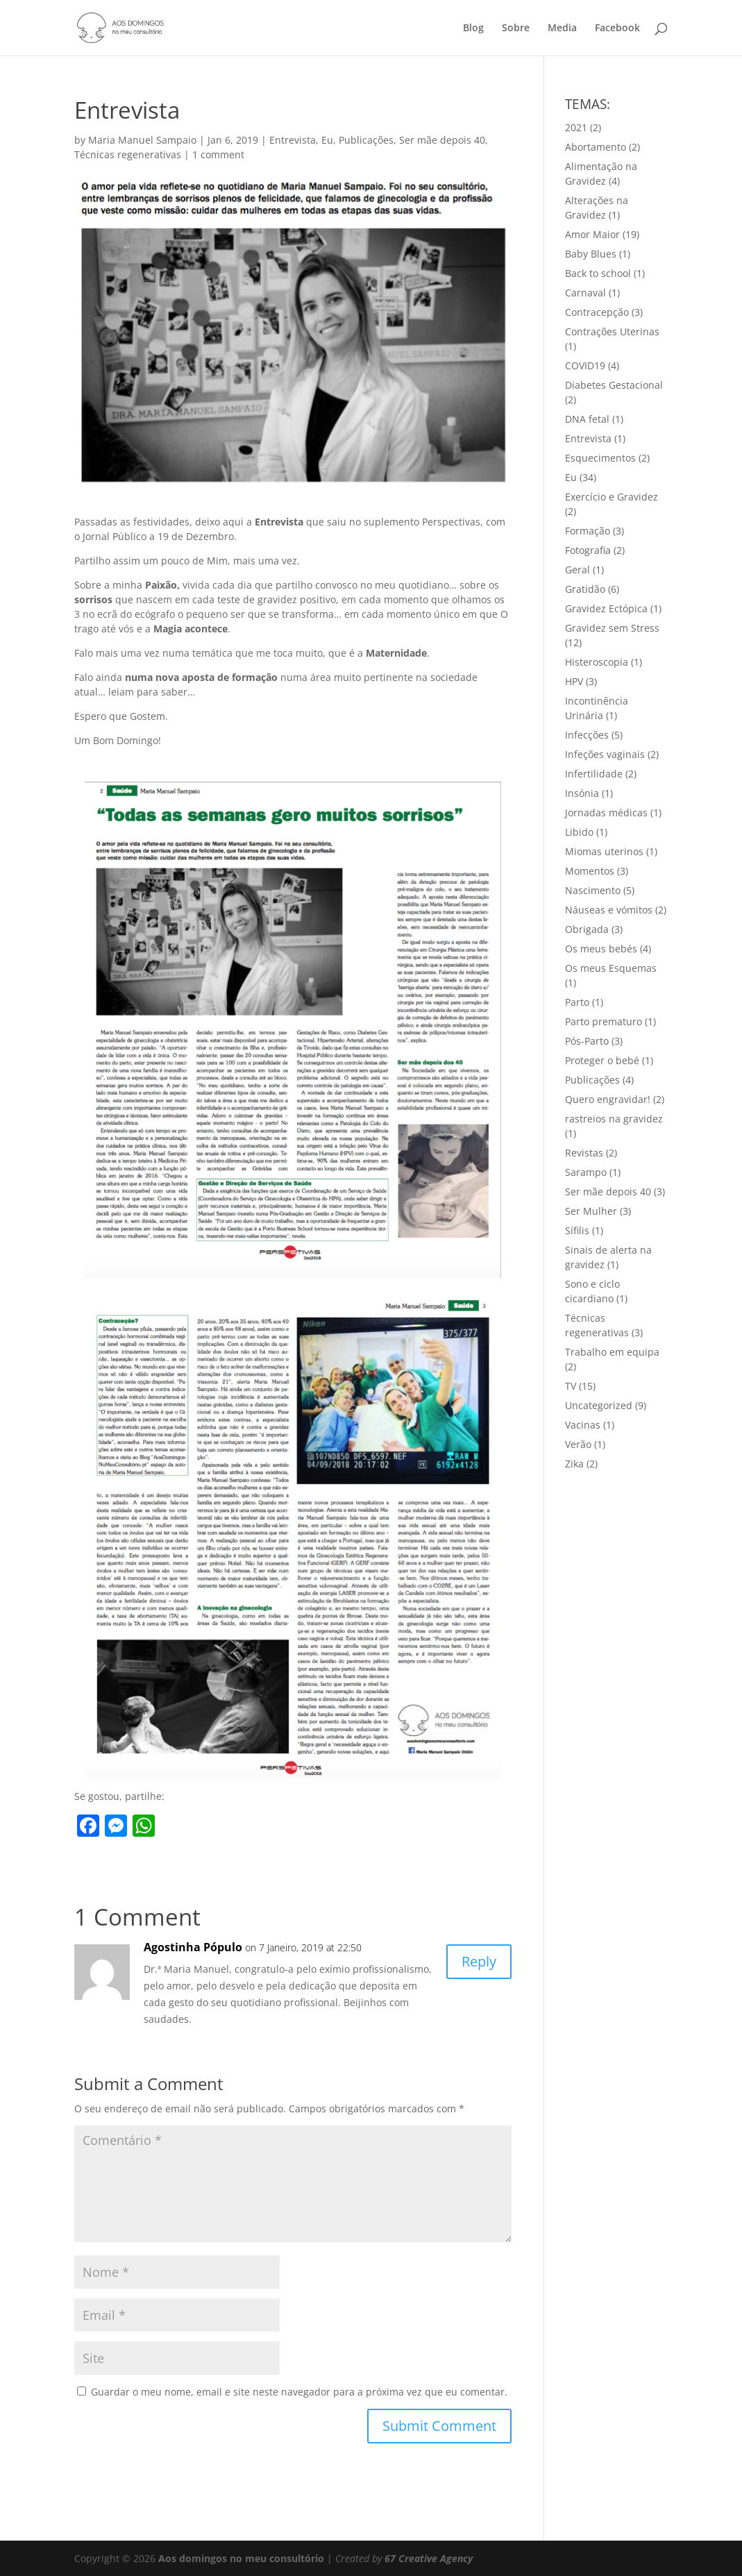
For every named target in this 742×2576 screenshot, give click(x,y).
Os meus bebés (601, 948)
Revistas (584, 1152)
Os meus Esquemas (611, 968)
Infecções (587, 734)
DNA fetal (587, 419)
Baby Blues (590, 253)
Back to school (598, 273)
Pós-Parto (587, 1040)
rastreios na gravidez (614, 1118)
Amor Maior (592, 234)
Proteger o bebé (602, 1060)
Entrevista (292, 139)
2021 (576, 127)
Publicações (366, 139)
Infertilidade (594, 773)
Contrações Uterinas (612, 331)
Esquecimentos (600, 457)
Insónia (582, 793)
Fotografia (588, 550)
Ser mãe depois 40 (442, 139)
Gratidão (585, 589)
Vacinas (582, 1424)
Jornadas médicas (606, 812)
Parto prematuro (603, 1021)
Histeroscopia (596, 661)
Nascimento (593, 890)
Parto (577, 1002)
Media (562, 28)
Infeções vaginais (605, 754)
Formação (587, 530)
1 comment (218, 154)
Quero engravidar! (607, 1099)
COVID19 (585, 365)
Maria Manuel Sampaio (142, 139)
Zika (574, 1463)
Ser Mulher (591, 1211)
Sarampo (586, 1172)
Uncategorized (598, 1405)
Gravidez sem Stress (612, 627)
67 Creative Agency (429, 2558)
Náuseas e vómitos (608, 909)
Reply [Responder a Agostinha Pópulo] (479, 1961)
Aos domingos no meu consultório (241, 2558)
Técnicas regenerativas (127, 154)
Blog (473, 28)
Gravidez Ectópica (606, 608)
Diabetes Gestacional (614, 385)
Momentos (589, 870)
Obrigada (587, 929)
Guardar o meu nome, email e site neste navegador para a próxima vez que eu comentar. (299, 2391)
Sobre (516, 28)
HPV (574, 681)
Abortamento (595, 146)
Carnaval (585, 292)
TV (570, 1385)
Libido (579, 832)
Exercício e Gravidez (611, 496)
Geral (577, 569)
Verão (578, 1444)
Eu (327, 139)
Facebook (617, 28)
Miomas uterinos (604, 851)
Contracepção (597, 312)
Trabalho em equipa (612, 1351)
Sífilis (577, 1230)
